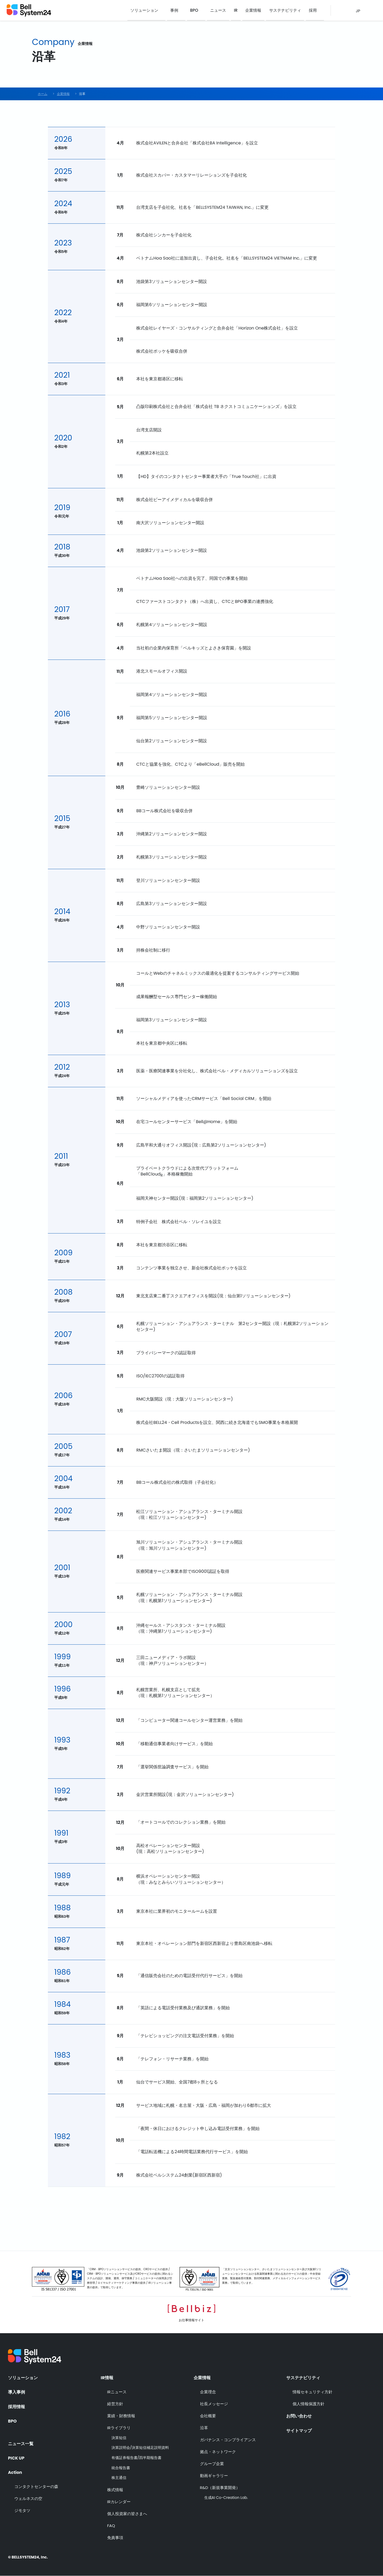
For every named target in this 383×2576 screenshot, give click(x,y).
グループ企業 (212, 2463)
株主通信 (118, 2477)
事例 (177, 10)
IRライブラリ (119, 2428)
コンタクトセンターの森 (36, 2486)
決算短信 (118, 2437)
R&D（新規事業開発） (220, 2487)
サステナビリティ (286, 10)
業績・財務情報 (121, 2416)
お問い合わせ (299, 2416)
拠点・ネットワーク (218, 2451)
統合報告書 (120, 2467)
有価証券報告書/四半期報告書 (136, 2457)
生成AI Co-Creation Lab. (226, 2497)
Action (15, 2472)
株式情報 (115, 2489)
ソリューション (148, 10)
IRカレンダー (119, 2501)
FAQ (111, 2525)
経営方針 (115, 2404)
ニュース (221, 10)
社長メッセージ (214, 2404)
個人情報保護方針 (308, 2404)
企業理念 (208, 2392)
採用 (313, 10)
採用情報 (16, 2407)
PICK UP (16, 2457)
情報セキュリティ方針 (312, 2392)
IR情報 (107, 2378)
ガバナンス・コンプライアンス (228, 2439)
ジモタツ (22, 2510)
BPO (197, 10)
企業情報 (255, 10)
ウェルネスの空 (28, 2498)
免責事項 (115, 2537)
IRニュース (117, 2392)
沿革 (204, 2428)
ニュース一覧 (21, 2443)
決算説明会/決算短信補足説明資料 (140, 2447)
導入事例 (16, 2392)
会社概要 (208, 2416)
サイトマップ (299, 2430)
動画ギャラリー (214, 2475)
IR (237, 10)
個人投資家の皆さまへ (127, 2513)
